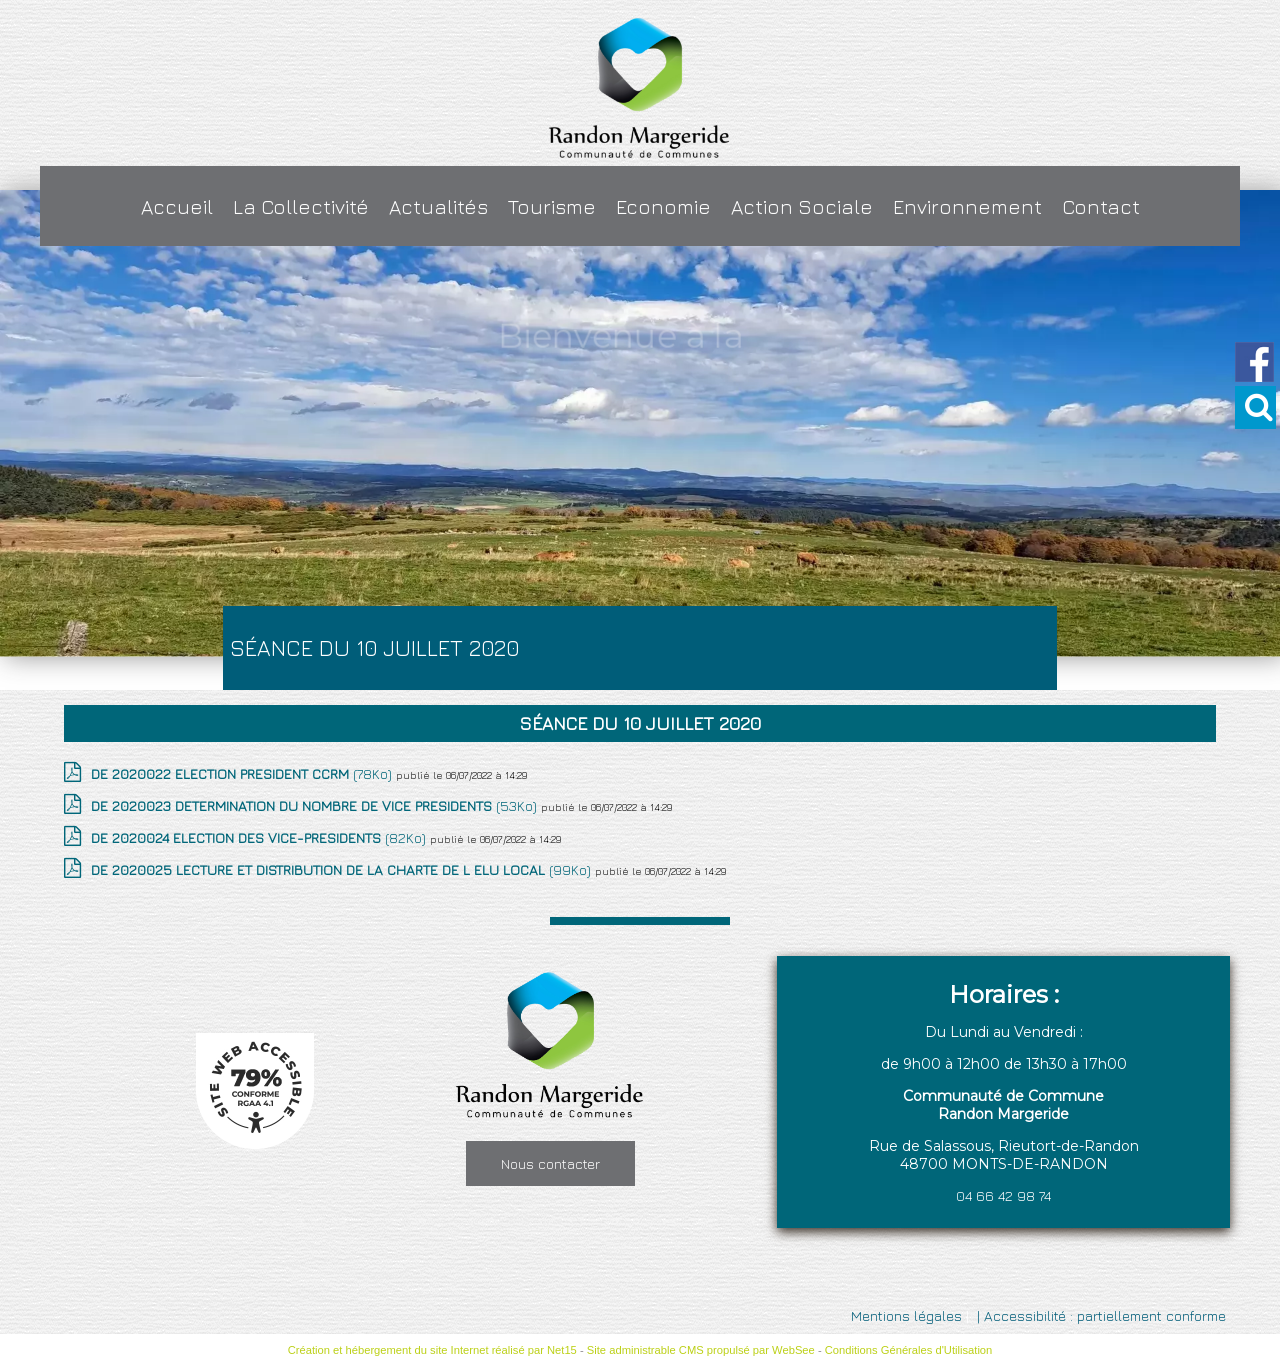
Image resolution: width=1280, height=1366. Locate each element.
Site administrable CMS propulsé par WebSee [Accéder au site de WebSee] (701, 1350)
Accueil (177, 206)
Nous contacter (550, 1163)
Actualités (438, 206)
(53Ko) (316, 805)
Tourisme (552, 206)
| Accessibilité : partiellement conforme (1099, 1315)
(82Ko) (260, 837)
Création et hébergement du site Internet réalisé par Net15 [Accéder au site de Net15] (432, 1350)
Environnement (967, 206)
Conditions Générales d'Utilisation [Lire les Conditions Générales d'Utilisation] (909, 1350)
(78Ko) (243, 773)
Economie (663, 206)
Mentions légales (906, 1315)
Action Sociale (802, 206)
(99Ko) (343, 869)
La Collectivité (301, 206)
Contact (1101, 206)
